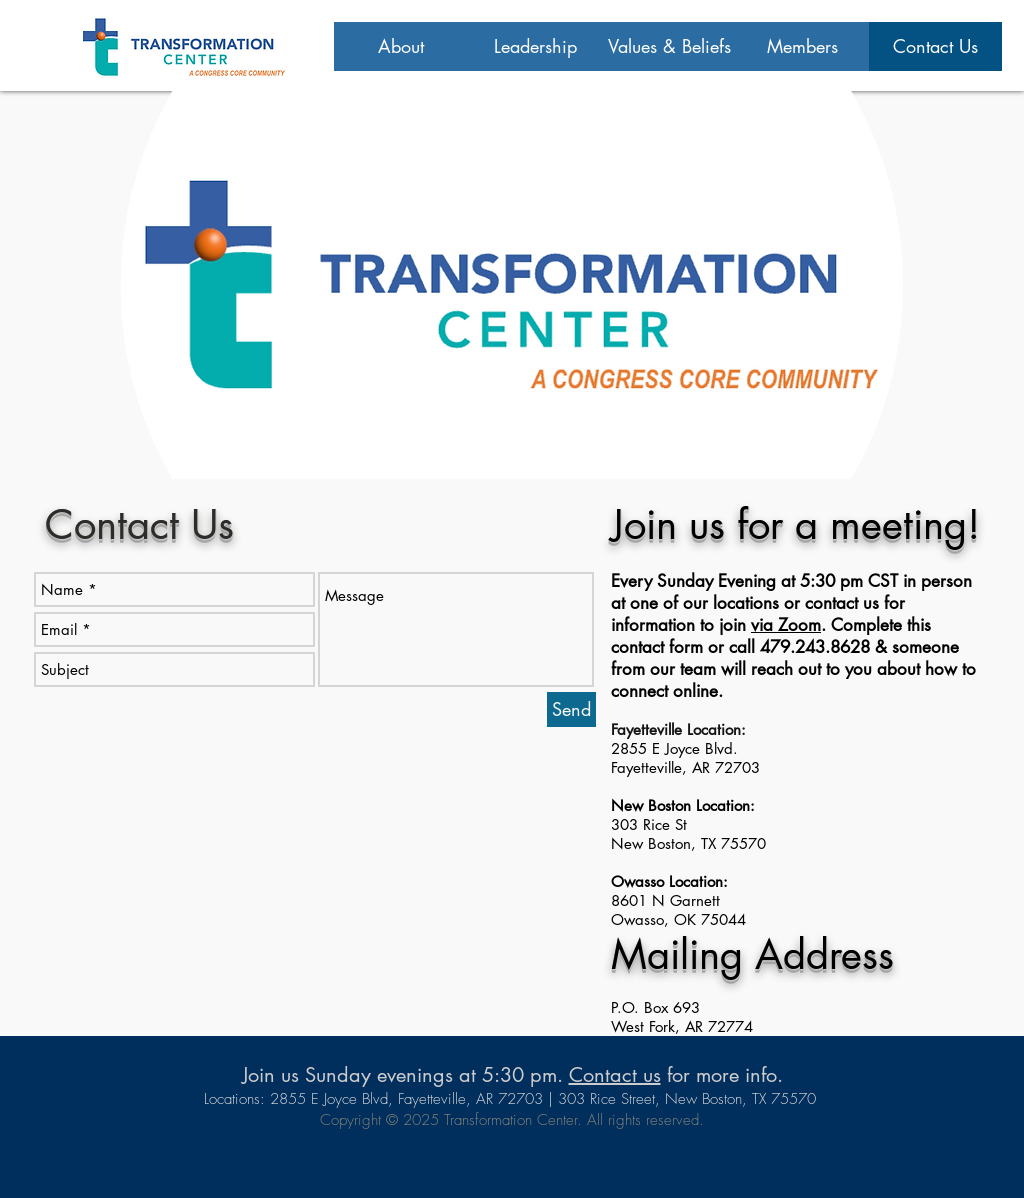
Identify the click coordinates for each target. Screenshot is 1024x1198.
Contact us (615, 1075)
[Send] (571, 709)
